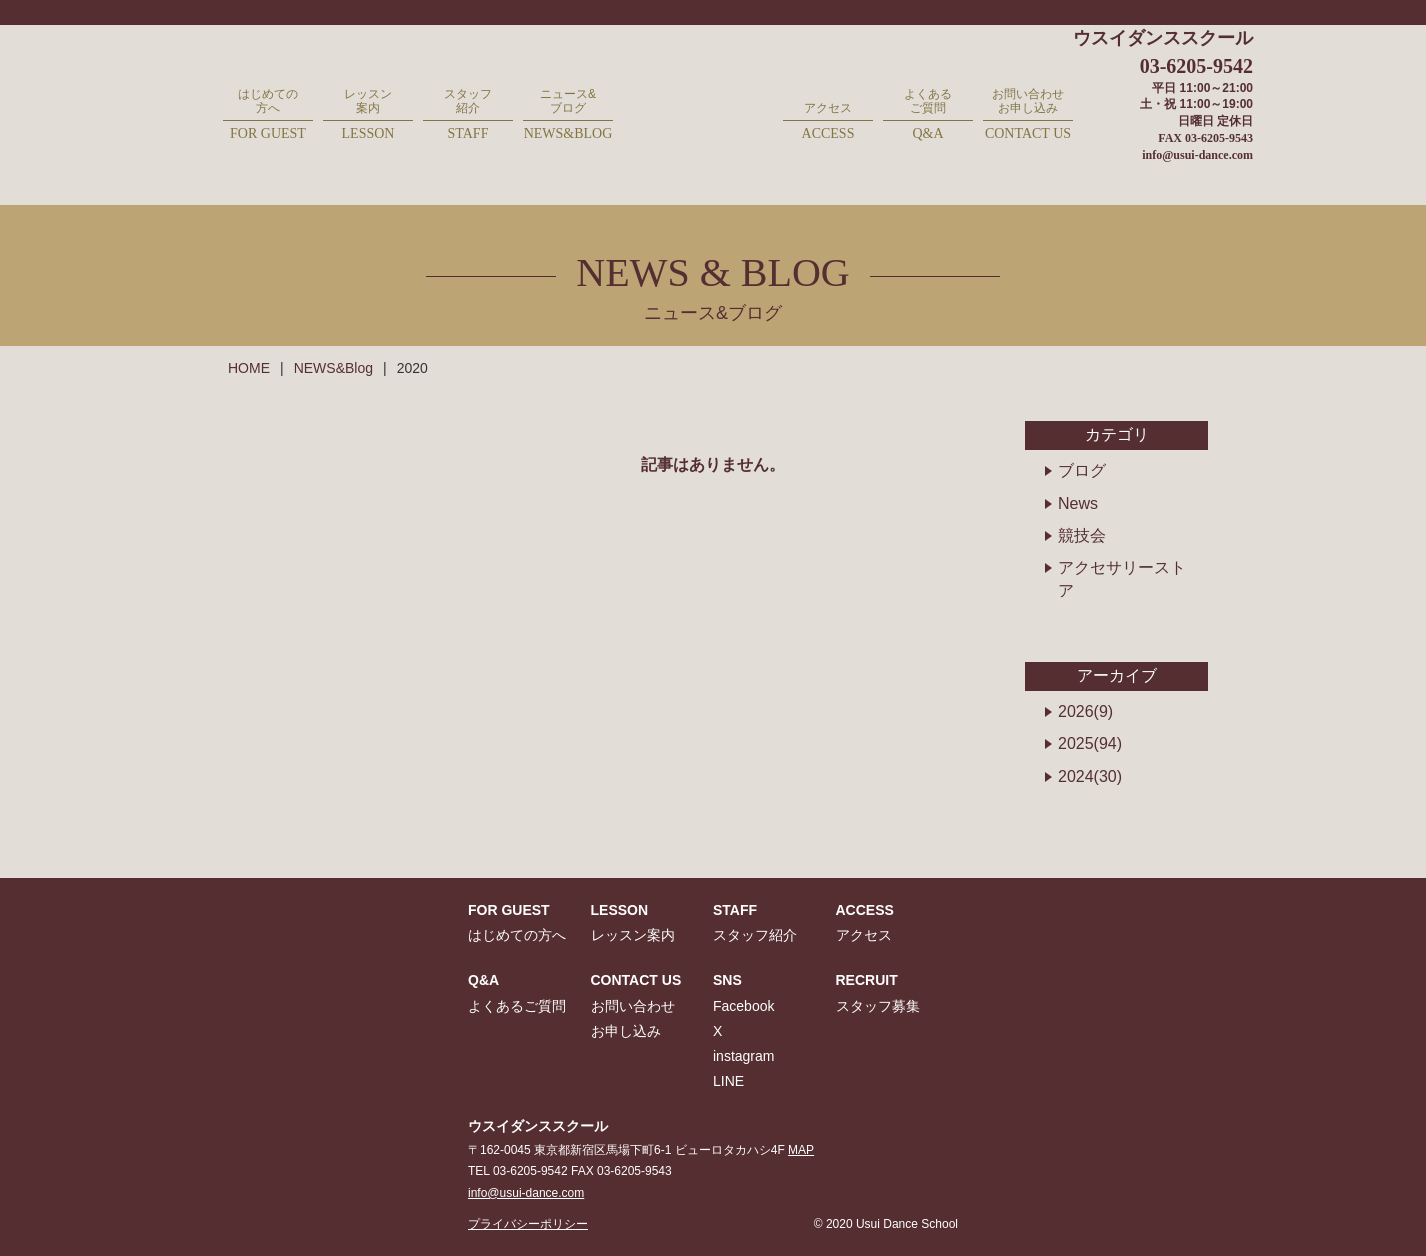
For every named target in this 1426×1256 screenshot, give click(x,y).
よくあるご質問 (928, 115)
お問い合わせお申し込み (1028, 115)
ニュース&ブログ (568, 115)
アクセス (828, 122)
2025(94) (1090, 743)
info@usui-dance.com (1197, 155)
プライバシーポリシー (528, 1224)
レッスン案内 (368, 115)
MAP (801, 1150)
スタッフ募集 (878, 1006)
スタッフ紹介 (468, 115)
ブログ (1082, 470)
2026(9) (1085, 711)
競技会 (1082, 535)
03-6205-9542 (1196, 66)
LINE (728, 1081)
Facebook (743, 1006)
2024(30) (1090, 776)
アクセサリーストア (1122, 578)
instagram (743, 1056)
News (1078, 503)
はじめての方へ (268, 115)
